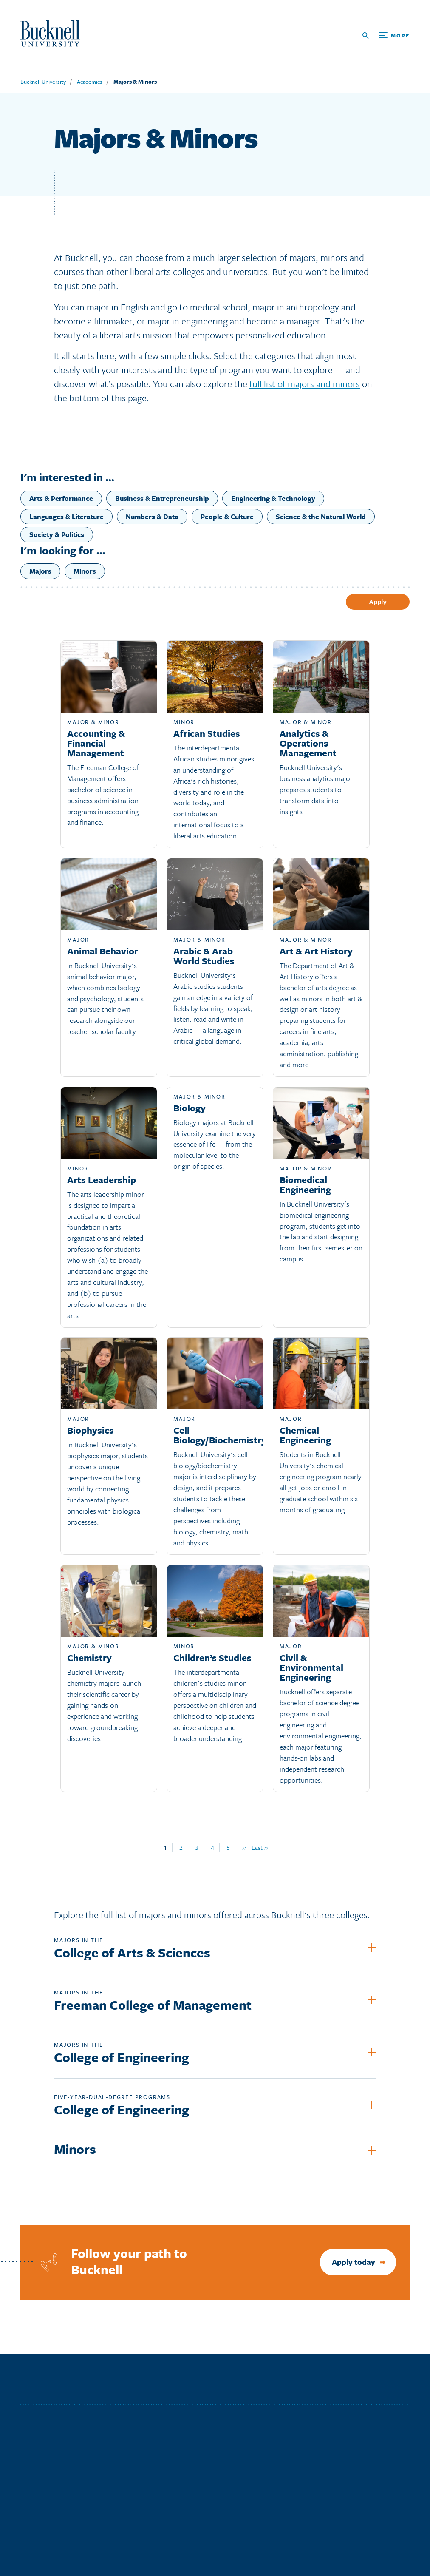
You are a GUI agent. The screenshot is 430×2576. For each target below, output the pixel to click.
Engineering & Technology (273, 498)
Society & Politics (56, 534)
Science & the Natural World (321, 516)
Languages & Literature (66, 516)
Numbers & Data (152, 516)
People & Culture (227, 516)
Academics (89, 81)
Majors (40, 571)
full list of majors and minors (304, 383)
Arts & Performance (61, 498)
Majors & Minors (135, 81)
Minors (85, 571)
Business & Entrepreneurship (162, 498)
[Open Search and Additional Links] (386, 35)
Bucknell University (43, 81)
